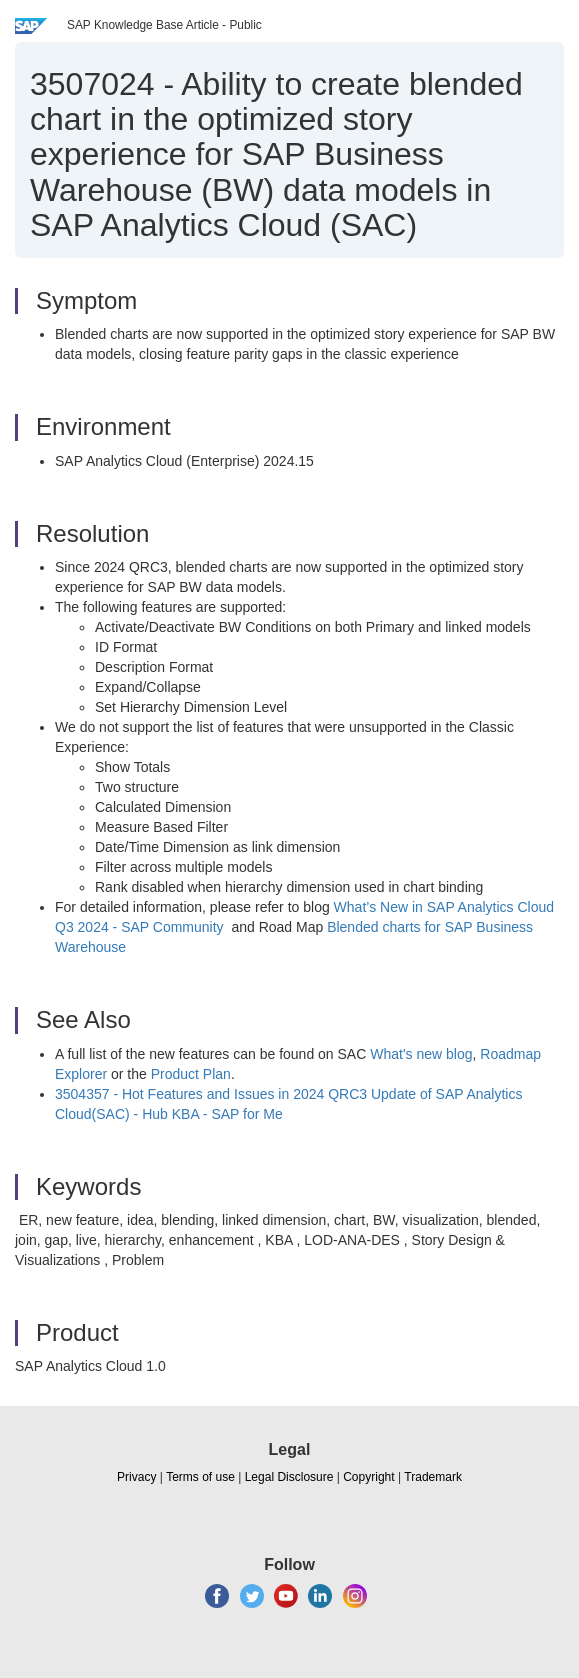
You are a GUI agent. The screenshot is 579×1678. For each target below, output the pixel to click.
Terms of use (200, 1477)
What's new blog (421, 1054)
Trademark (433, 1477)
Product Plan (191, 1074)
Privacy (136, 1477)
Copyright (368, 1477)
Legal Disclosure (289, 1477)
